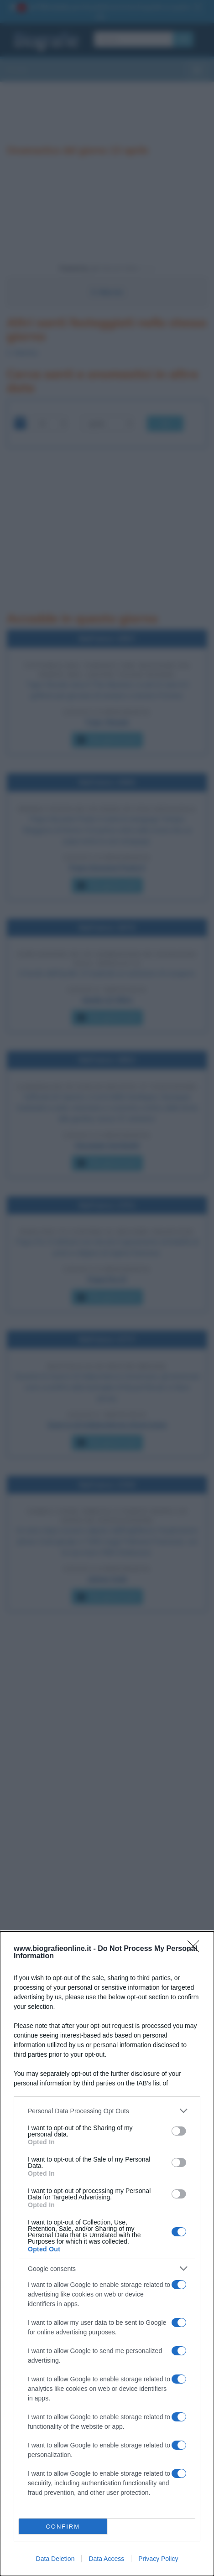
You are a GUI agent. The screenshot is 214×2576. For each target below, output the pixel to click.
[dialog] (107, 2253)
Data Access (106, 2558)
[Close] (196, 1949)
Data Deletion (55, 2558)
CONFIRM (63, 2526)
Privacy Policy (158, 2558)
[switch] (179, 2131)
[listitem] (107, 2111)
